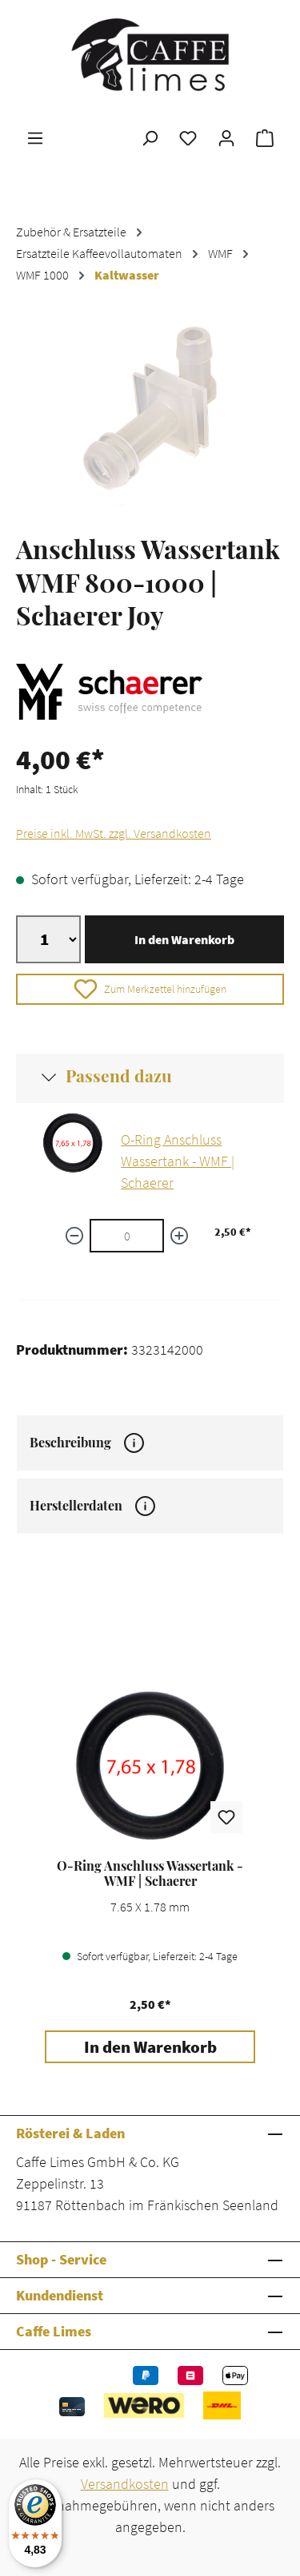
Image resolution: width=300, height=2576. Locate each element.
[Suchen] (149, 137)
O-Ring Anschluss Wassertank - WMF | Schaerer (177, 1161)
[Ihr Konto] (226, 137)
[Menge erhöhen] (179, 1235)
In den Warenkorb (184, 939)
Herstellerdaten (92, 1505)
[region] (150, 416)
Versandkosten (125, 2484)
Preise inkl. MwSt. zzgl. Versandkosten (113, 833)
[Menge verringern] (74, 1235)
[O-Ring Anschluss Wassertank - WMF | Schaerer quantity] (127, 1235)
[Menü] (35, 137)
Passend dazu (119, 1075)
